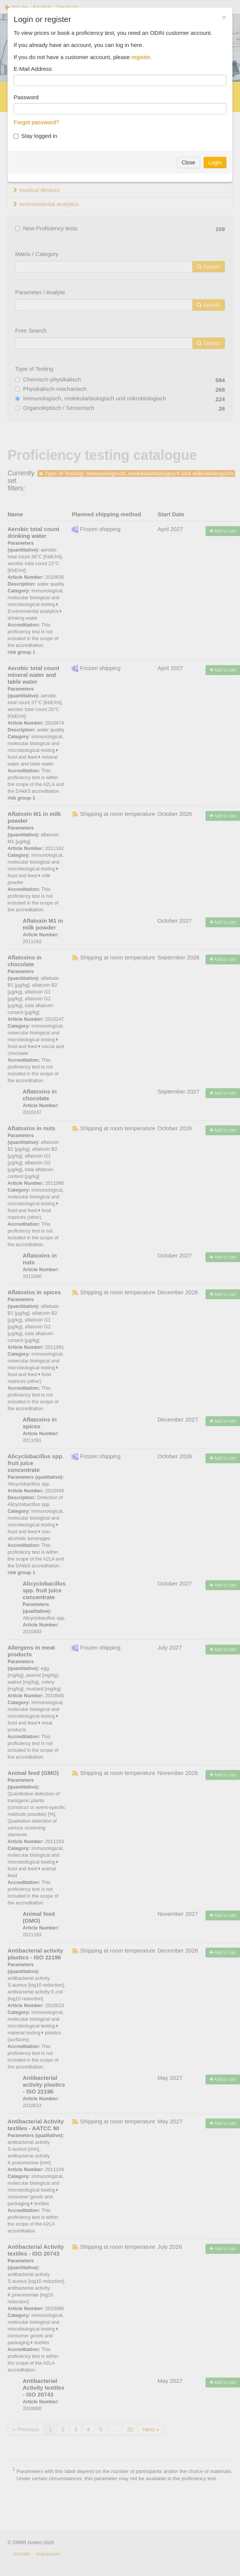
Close (188, 162)
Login (215, 162)
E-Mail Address (33, 69)
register (140, 57)
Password (26, 97)
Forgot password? (36, 122)
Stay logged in (35, 136)
